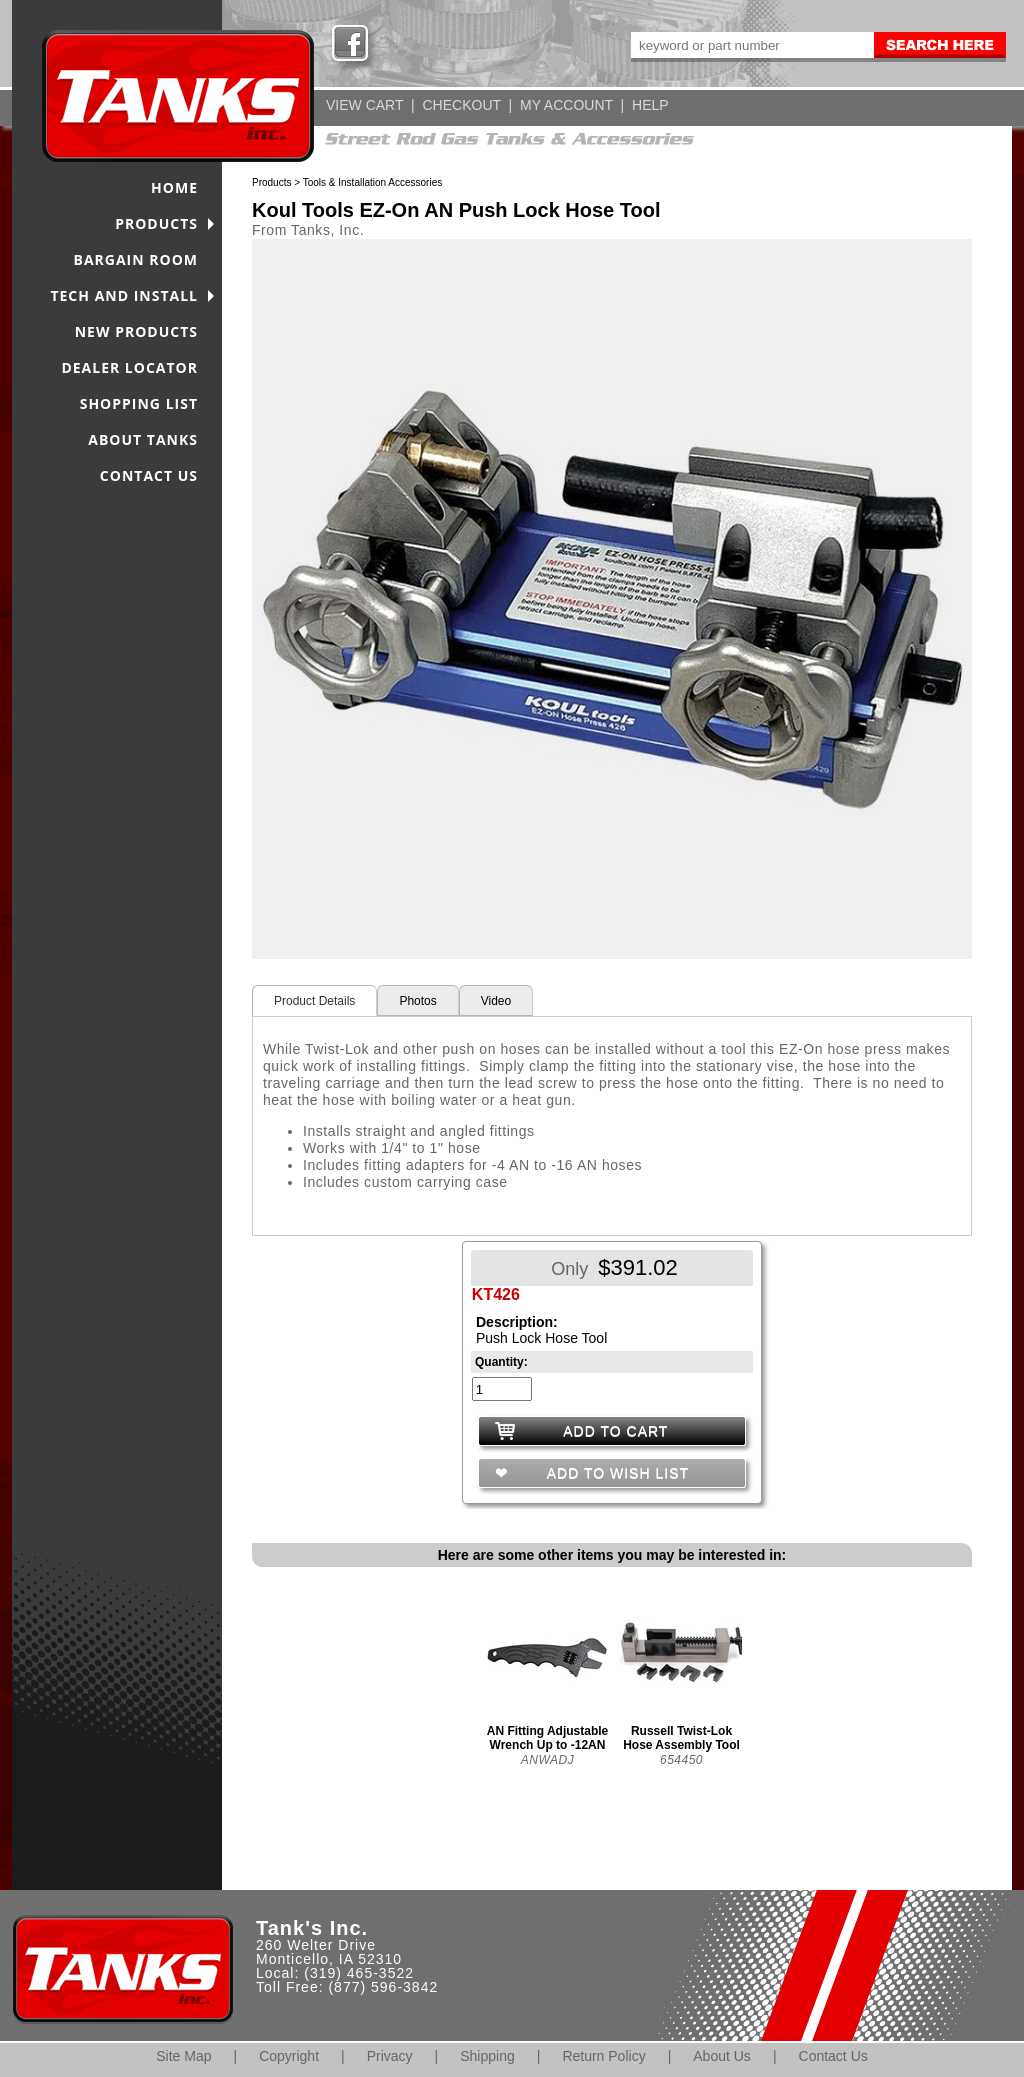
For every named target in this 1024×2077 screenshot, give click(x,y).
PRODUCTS (156, 223)
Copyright (289, 2056)
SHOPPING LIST (139, 403)
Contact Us (833, 2056)
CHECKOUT (461, 105)
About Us (722, 2056)
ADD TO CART (615, 1431)
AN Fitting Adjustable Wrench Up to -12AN (548, 1738)
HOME (174, 187)
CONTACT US (149, 475)
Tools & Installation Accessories (373, 182)
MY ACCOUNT (566, 105)
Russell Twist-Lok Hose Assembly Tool (681, 1738)
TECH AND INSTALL (124, 295)
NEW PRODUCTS (136, 331)
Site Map (183, 2056)
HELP (650, 105)
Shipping (487, 2056)
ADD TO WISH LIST (616, 1473)
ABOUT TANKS (143, 439)
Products (271, 182)
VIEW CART (364, 105)
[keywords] (751, 45)
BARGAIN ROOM (136, 259)
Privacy (390, 2056)
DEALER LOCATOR (129, 367)
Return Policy (603, 2056)
